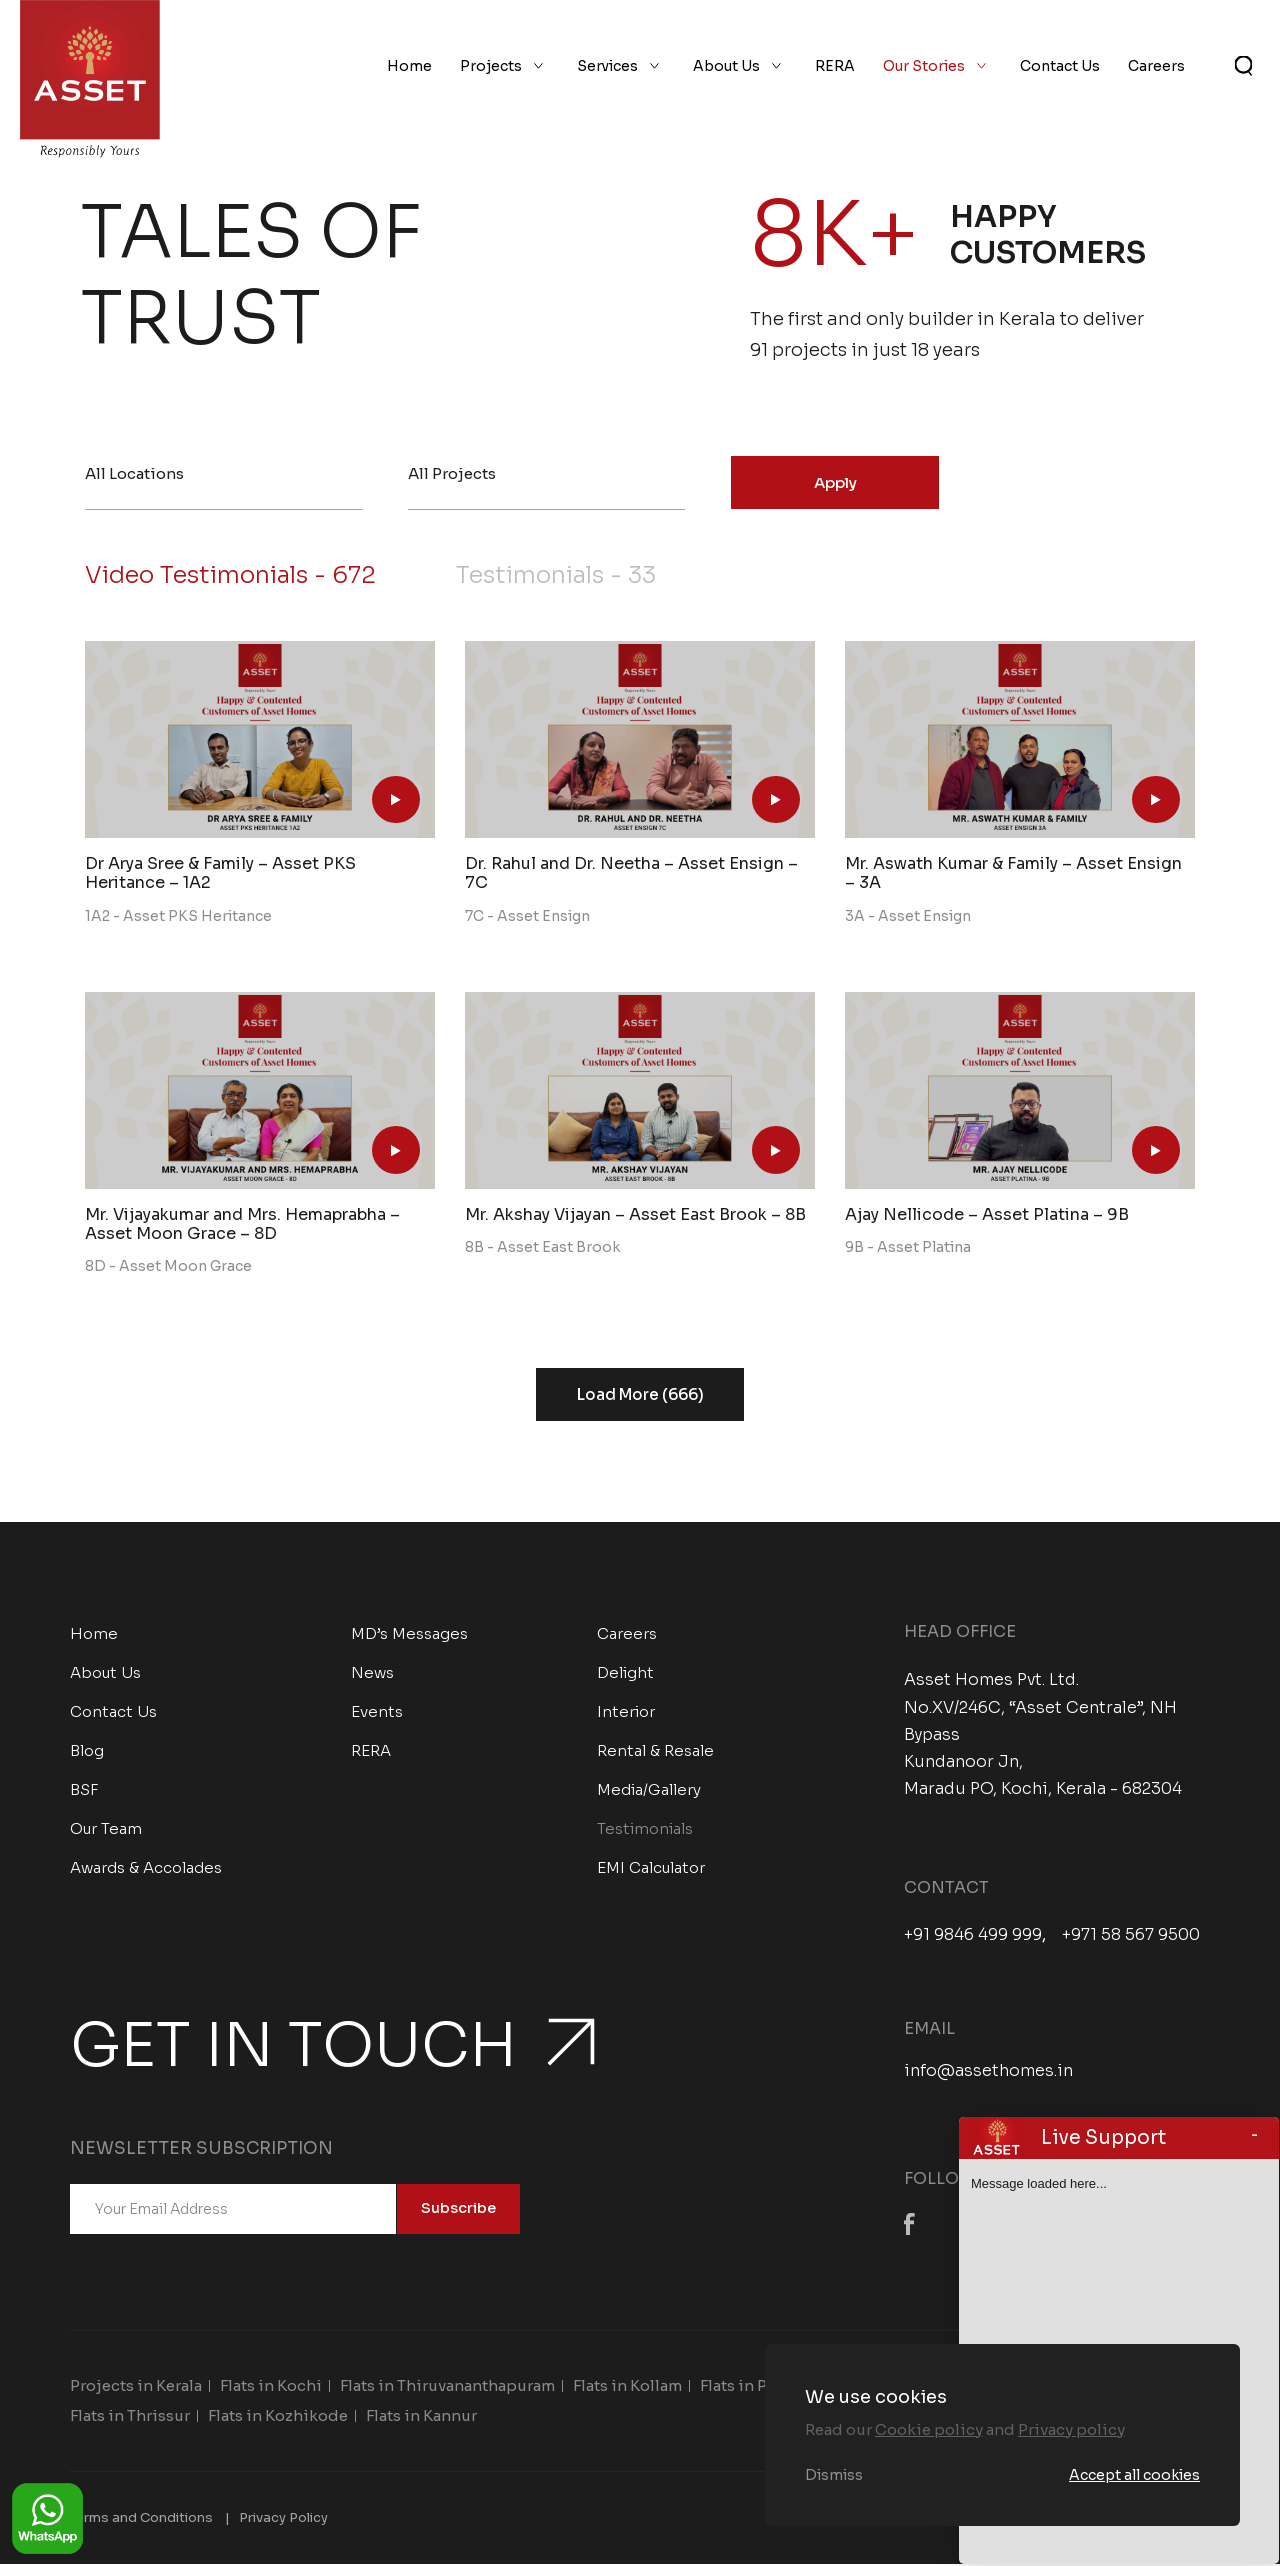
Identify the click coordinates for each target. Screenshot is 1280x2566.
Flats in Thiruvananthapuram (447, 2386)
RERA (835, 68)
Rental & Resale (655, 1752)
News (372, 1674)
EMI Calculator (651, 1869)
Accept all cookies (1134, 2475)
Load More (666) (640, 1396)
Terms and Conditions (141, 2518)
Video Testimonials (235, 576)
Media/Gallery (649, 1791)
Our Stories (924, 68)
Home (409, 68)
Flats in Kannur (421, 2416)
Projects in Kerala (136, 2386)
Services (607, 68)
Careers (1156, 68)
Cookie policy (929, 2429)
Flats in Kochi (271, 2386)
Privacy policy (1071, 2429)
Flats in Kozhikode (278, 2416)
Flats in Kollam (627, 2386)
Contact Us (1060, 68)
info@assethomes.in (988, 2072)
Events (377, 1713)
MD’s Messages (409, 1635)
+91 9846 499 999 (973, 1936)
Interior (626, 1713)
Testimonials (569, 576)
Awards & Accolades (146, 1869)
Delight (625, 1674)
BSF (84, 1791)
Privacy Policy (283, 2518)
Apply (835, 482)
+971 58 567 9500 (1131, 1936)
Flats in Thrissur (130, 2416)
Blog (87, 1752)
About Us (726, 68)
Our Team (106, 1830)
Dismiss (834, 2475)
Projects (491, 68)
